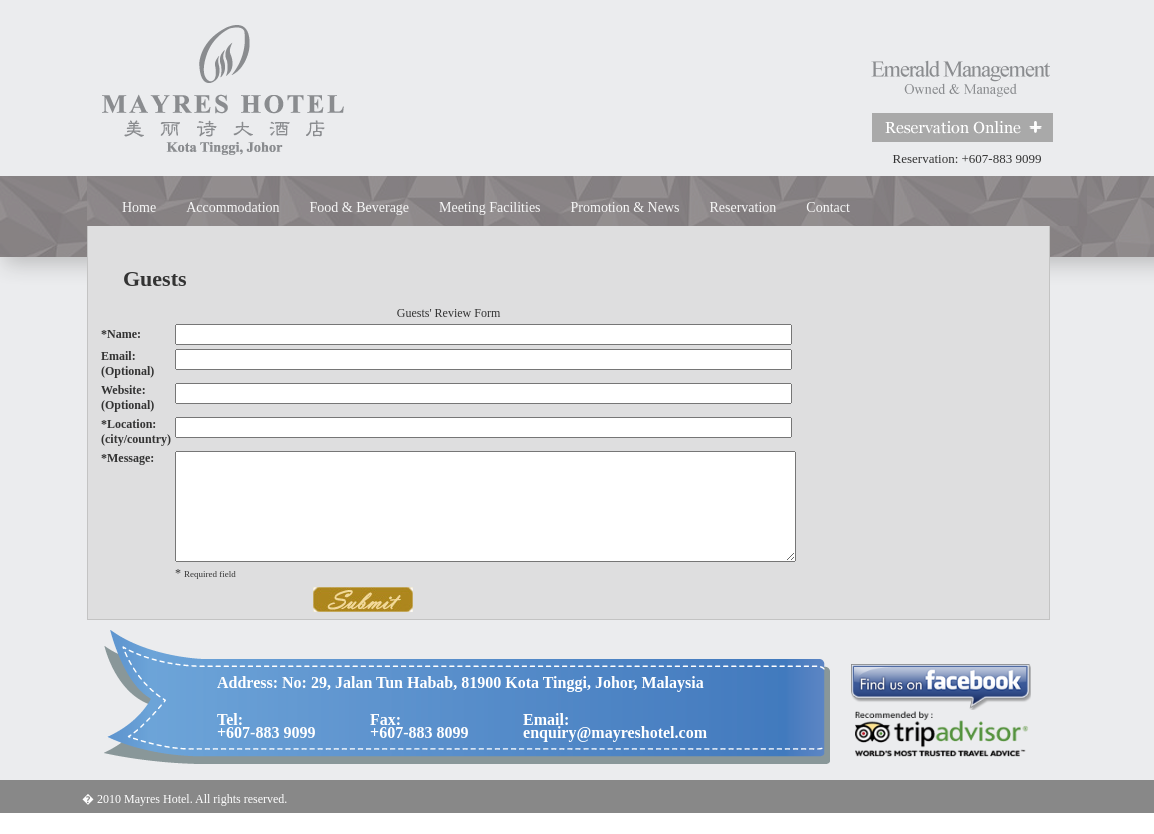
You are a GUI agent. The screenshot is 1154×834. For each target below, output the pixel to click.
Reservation (742, 207)
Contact (828, 207)
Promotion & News (625, 207)
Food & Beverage (360, 207)
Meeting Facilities (489, 207)
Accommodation (232, 207)
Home (139, 207)
